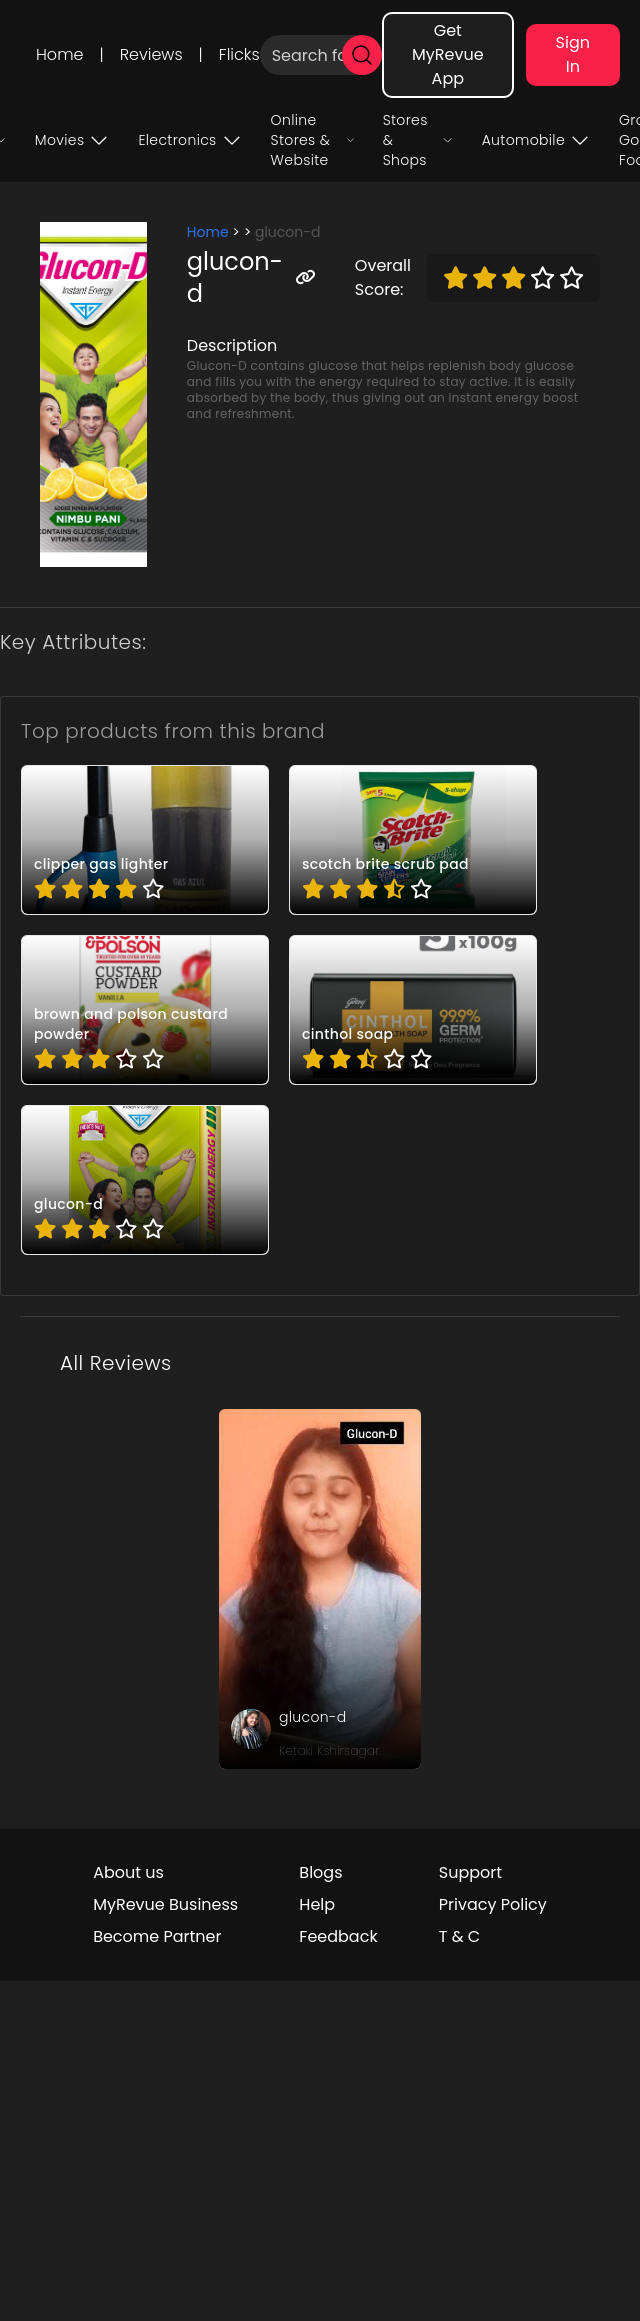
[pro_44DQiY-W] (413, 840)
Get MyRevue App (448, 54)
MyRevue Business (165, 1904)
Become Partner (157, 1936)
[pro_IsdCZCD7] (145, 1180)
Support (470, 1872)
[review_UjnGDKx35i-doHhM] (320, 1589)
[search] (362, 55)
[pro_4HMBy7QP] (145, 840)
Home (59, 54)
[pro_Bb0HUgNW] (413, 1010)
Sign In (573, 54)
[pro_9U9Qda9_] (145, 1010)
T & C (459, 1936)
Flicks (239, 54)
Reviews (151, 54)
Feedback (338, 1936)
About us (128, 1872)
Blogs (320, 1872)
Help (317, 1904)
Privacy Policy (493, 1904)
